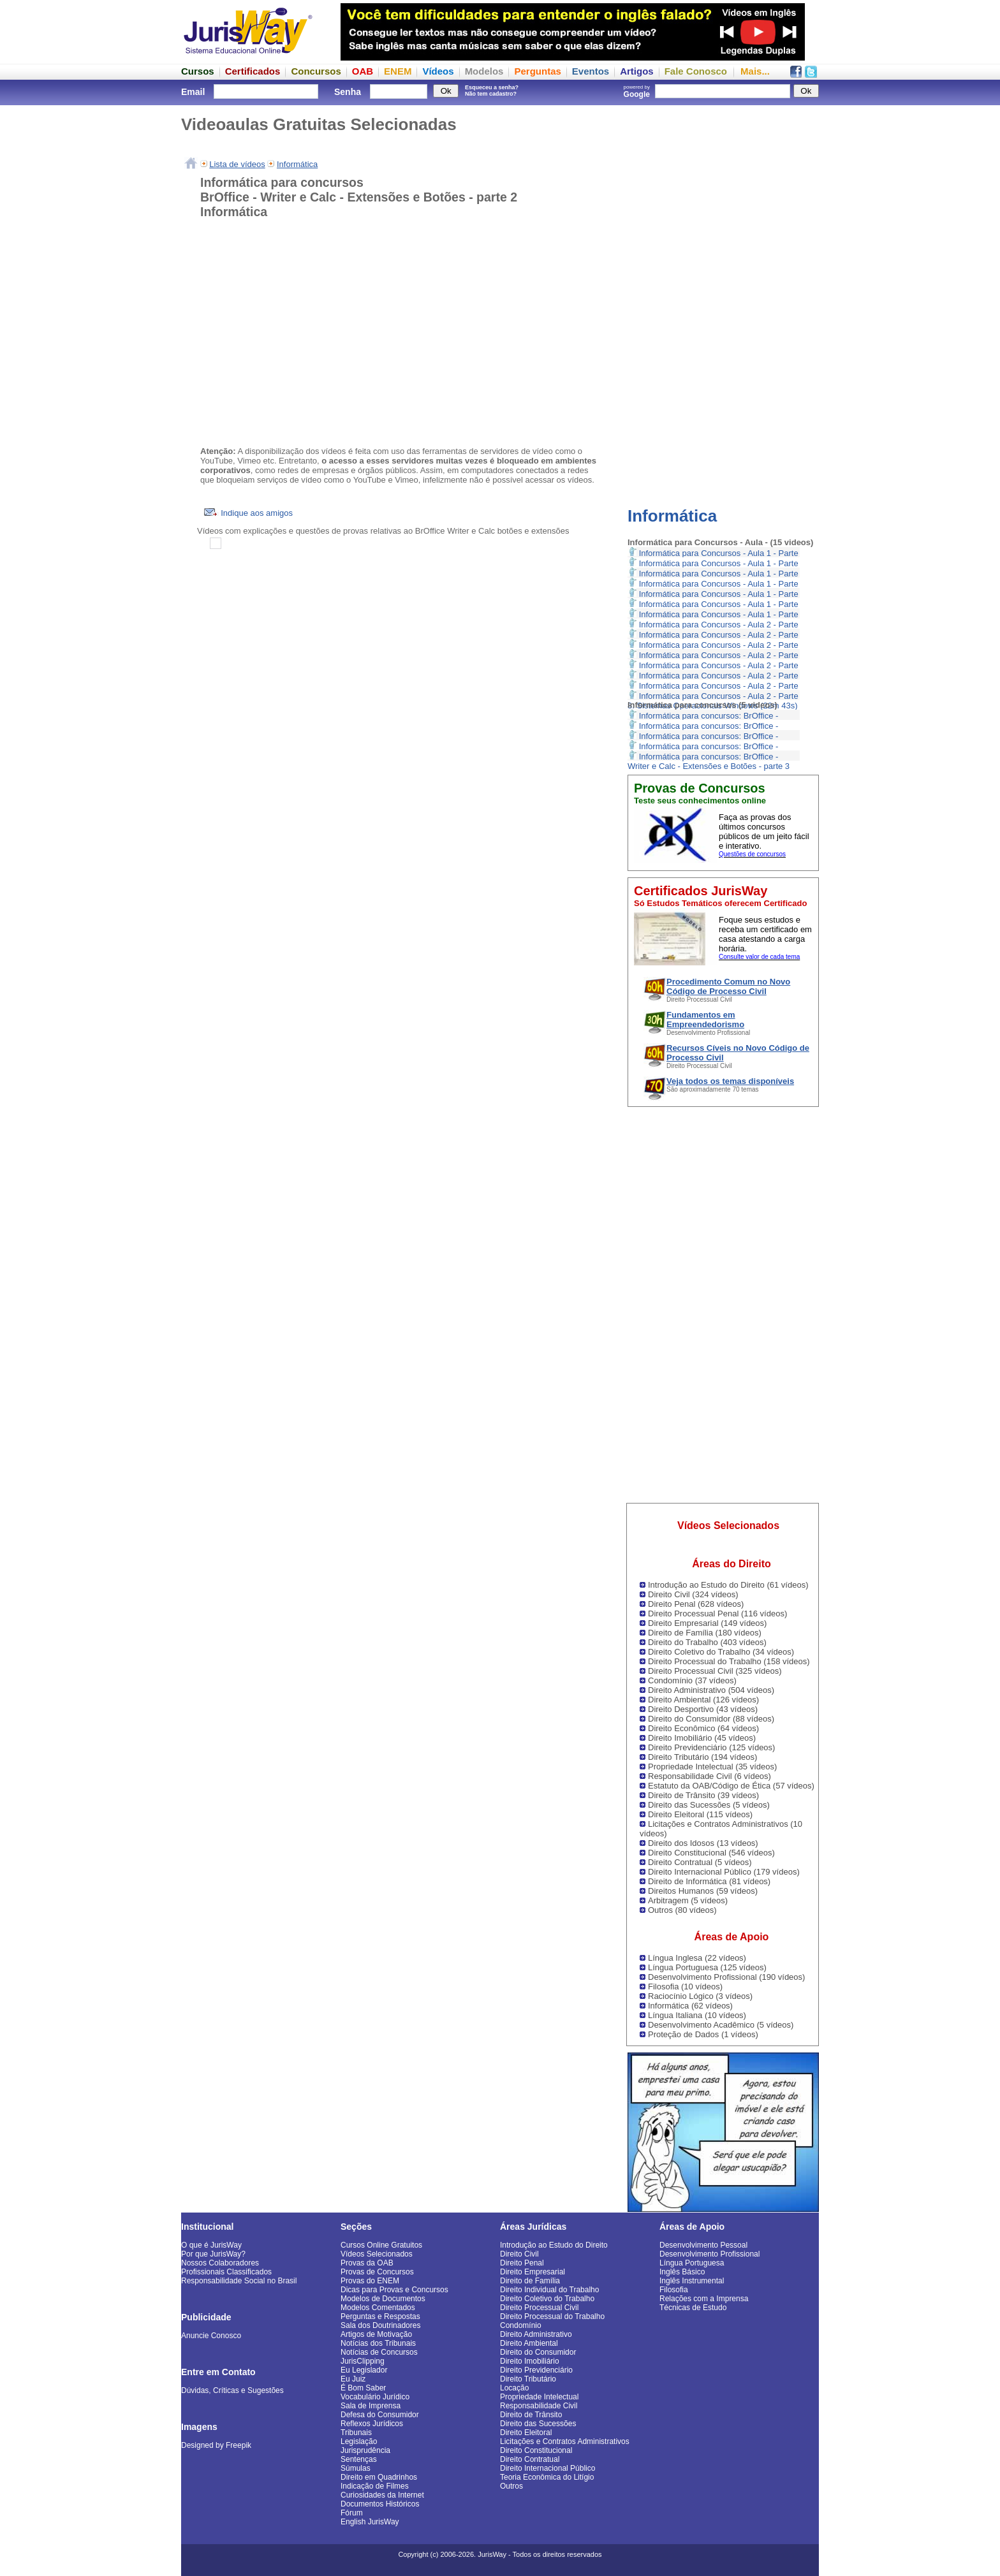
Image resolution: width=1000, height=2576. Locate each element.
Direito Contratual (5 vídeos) (700, 1862)
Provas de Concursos (377, 2271)
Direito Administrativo (536, 2334)
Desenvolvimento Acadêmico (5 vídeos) (720, 2025)
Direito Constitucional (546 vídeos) (711, 1852)
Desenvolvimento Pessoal (703, 2245)
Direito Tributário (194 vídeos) (702, 1757)
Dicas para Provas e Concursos (394, 2289)
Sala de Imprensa (371, 2405)
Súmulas (356, 2468)
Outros (511, 2486)
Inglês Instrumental (691, 2280)
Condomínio (520, 2325)
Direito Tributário (528, 2379)
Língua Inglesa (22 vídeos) (697, 1958)
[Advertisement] (723, 296)
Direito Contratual (529, 2459)
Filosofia (673, 2289)
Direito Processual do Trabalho (552, 2316)
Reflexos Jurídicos (372, 2423)
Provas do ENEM (370, 2280)
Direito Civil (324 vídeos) (693, 1594)
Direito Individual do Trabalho (549, 2289)
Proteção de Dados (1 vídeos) (703, 2034)
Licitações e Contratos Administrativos (564, 2441)
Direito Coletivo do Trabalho (547, 2298)
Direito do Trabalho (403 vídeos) (707, 1642)
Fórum (352, 2512)
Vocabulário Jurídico (375, 2396)
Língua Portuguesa (691, 2262)
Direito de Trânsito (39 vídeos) (703, 1795)
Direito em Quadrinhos (379, 2477)
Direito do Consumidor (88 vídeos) (711, 1718)
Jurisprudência (365, 2450)
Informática (672, 515)
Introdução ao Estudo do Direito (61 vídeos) (728, 1585)
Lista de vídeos (237, 164)
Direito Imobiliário (529, 2361)
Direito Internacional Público (547, 2468)
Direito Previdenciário (536, 2370)
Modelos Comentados (378, 2307)
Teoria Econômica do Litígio (547, 2477)
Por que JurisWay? (213, 2254)
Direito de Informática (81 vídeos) (709, 1881)
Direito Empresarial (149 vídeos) (707, 1623)
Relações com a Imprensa (703, 2298)
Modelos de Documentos (383, 2298)
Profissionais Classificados (226, 2271)
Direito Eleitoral (526, 2432)
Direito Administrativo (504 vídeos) (711, 1690)
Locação (514, 2387)
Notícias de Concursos (379, 2352)
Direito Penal (522, 2262)
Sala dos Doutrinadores (380, 2325)
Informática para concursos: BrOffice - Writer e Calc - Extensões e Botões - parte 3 (709, 761)
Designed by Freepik (216, 2445)
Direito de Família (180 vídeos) (704, 1632)
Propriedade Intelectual (539, 2396)
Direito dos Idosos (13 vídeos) (703, 1843)
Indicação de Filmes (375, 2486)
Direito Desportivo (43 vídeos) (703, 1709)
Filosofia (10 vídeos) (685, 1986)
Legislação (359, 2441)
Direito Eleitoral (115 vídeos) (700, 1814)
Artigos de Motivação (376, 2334)
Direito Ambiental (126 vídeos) (703, 1699)
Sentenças (359, 2459)
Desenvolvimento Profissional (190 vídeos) (726, 1977)
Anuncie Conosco (211, 2335)
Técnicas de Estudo (692, 2307)
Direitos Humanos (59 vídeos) (703, 1891)
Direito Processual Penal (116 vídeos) (717, 1613)
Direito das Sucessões (538, 2423)
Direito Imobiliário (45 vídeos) (702, 1738)
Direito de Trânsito (531, 2414)
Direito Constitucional (536, 2450)
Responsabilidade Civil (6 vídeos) (709, 1776)
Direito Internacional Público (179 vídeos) (724, 1872)
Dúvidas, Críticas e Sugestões (232, 2390)
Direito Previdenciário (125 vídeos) (711, 1747)
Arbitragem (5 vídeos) (688, 1900)
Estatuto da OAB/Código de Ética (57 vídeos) (731, 1785)
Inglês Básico (682, 2271)
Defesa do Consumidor (380, 2414)
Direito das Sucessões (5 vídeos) (709, 1805)
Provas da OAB (367, 2262)
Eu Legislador (364, 2370)
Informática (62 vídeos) (690, 2005)
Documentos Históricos (380, 2503)
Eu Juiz (353, 2379)
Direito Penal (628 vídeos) (696, 1604)
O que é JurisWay (211, 2245)
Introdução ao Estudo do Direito (554, 2245)
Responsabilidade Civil (538, 2405)
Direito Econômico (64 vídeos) (703, 1728)
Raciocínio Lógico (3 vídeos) (700, 1996)
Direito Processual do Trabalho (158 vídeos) (729, 1661)
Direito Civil (519, 2254)
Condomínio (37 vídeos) (692, 1680)
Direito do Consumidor (538, 2352)
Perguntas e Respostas (380, 2316)
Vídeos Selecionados (377, 2254)
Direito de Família (530, 2280)
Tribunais (356, 2432)
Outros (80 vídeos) (682, 1910)
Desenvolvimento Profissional (709, 2254)
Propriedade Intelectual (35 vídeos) (712, 1766)
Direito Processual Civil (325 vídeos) (715, 1671)
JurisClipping (363, 2361)
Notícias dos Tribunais (378, 2343)
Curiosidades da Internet (382, 2495)
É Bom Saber (363, 2387)
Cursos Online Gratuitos (381, 2245)
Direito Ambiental (529, 2343)
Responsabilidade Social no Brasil (239, 2280)
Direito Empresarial (532, 2271)
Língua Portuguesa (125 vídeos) (707, 1967)
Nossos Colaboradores (220, 2262)
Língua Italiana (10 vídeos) (697, 2015)
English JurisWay (370, 2521)
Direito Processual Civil (539, 2307)
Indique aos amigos (248, 513)
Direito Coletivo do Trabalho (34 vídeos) (721, 1652)
